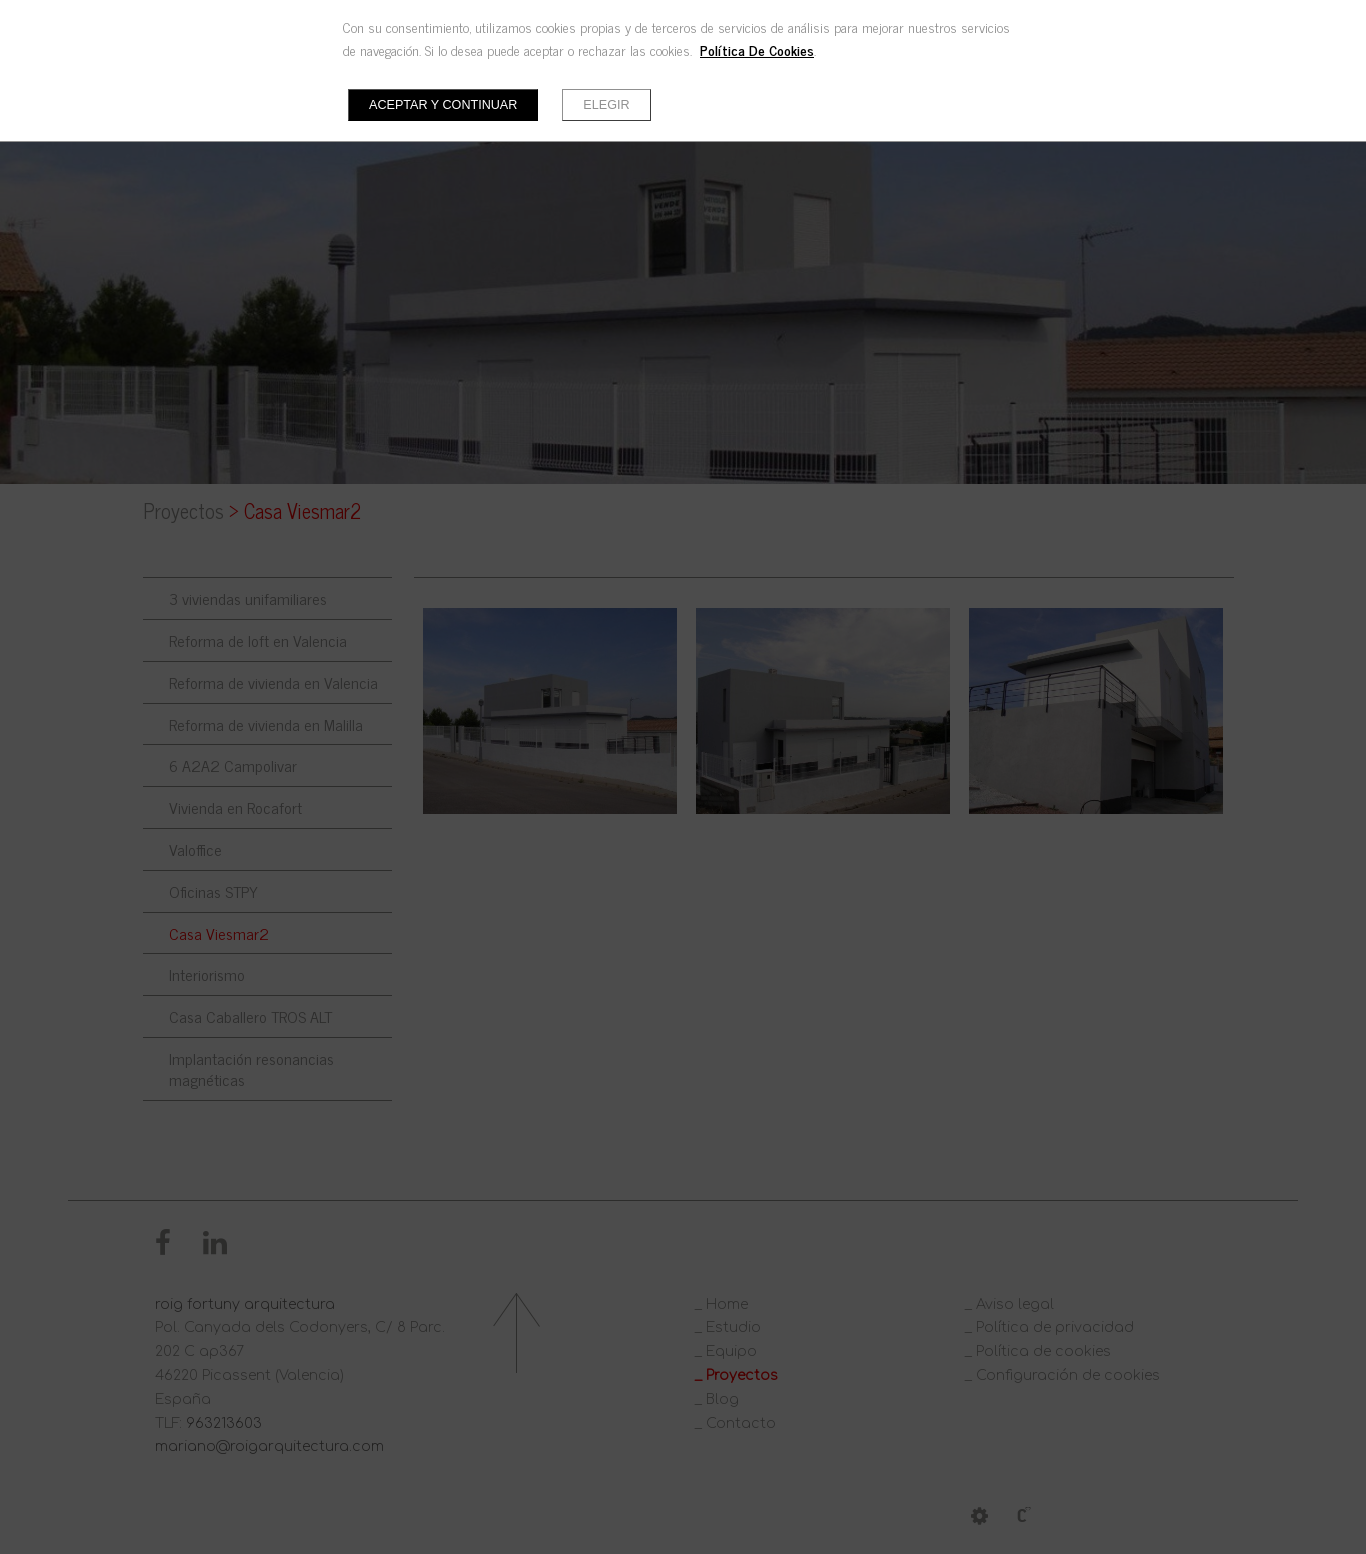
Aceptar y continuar (443, 105)
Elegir (606, 105)
